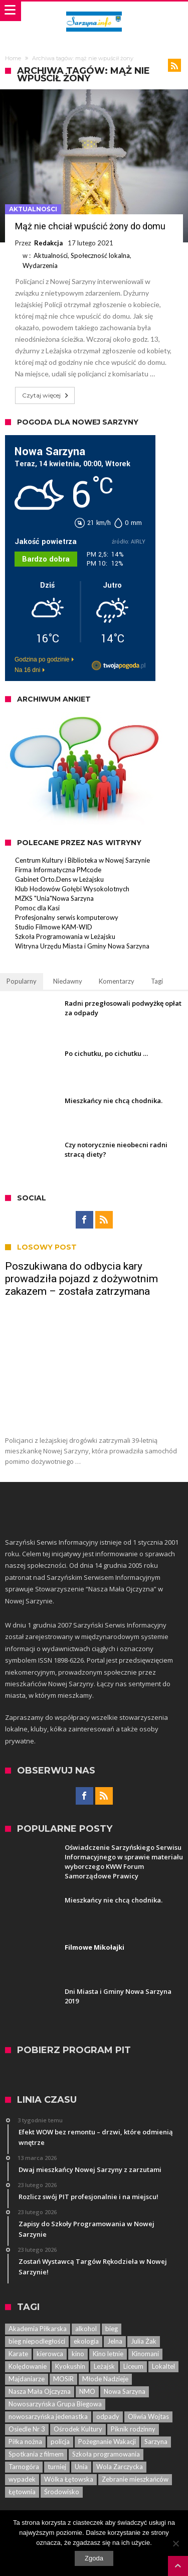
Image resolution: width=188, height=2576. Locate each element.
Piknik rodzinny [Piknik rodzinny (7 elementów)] (133, 2429)
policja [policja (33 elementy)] (60, 2441)
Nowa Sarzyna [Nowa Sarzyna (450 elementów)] (124, 2391)
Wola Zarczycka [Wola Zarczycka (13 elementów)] (119, 2467)
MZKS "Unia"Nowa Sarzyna (54, 898)
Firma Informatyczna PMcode (58, 870)
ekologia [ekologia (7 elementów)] (86, 2341)
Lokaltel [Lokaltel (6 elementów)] (163, 2366)
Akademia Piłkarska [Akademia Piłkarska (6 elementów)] (38, 2329)
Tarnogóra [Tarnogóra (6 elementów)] (24, 2467)
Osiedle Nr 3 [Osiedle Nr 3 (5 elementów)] (27, 2429)
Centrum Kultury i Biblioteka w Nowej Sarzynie (82, 860)
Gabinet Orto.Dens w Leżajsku (59, 879)
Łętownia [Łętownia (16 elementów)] (22, 2492)
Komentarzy (116, 981)
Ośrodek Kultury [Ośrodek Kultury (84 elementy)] (78, 2429)
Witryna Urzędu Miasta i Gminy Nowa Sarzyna (82, 946)
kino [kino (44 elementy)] (78, 2354)
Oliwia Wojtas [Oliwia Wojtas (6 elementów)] (148, 2416)
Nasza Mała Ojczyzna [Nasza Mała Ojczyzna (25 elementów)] (40, 2391)
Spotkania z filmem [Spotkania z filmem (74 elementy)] (36, 2454)
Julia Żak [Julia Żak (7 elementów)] (143, 2341)
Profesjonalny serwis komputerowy (66, 917)
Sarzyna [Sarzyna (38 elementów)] (155, 2441)
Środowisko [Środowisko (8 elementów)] (61, 2492)
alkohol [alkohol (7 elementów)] (86, 2329)
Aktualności (33, 209)
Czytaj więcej (46, 395)
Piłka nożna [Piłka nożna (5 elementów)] (25, 2441)
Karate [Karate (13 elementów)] (18, 2354)
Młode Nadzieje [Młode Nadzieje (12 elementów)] (105, 2379)
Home (13, 58)
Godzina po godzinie (42, 659)
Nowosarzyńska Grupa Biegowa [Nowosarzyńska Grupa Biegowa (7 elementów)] (55, 2404)
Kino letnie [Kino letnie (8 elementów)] (108, 2354)
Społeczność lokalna (100, 255)
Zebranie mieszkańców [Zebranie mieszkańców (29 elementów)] (135, 2479)
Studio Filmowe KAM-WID (53, 927)
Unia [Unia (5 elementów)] (81, 2467)
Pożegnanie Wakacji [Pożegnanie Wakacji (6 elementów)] (107, 2441)
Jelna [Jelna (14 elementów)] (114, 2341)
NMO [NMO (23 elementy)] (87, 2391)
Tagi (157, 981)
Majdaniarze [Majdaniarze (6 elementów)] (27, 2379)
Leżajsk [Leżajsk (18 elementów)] (104, 2366)
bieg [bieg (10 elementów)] (111, 2329)
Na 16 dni (27, 669)
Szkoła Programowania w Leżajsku (65, 936)
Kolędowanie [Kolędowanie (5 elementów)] (28, 2366)
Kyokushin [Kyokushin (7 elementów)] (70, 2366)
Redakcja (48, 243)
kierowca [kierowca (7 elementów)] (50, 2354)
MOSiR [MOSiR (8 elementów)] (63, 2379)
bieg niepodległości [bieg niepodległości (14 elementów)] (37, 2341)
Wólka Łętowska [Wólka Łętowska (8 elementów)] (68, 2479)
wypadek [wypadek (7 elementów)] (22, 2479)
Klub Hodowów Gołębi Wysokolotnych (72, 889)
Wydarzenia (40, 265)
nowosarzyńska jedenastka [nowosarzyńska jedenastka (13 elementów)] (48, 2416)
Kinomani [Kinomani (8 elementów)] (145, 2354)
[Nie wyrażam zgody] (175, 2543)
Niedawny (67, 981)
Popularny (22, 981)
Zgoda (94, 2558)
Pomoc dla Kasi (37, 908)
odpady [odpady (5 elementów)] (107, 2416)
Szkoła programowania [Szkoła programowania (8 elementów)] (106, 2454)
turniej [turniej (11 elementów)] (57, 2467)
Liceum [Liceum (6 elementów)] (133, 2366)
